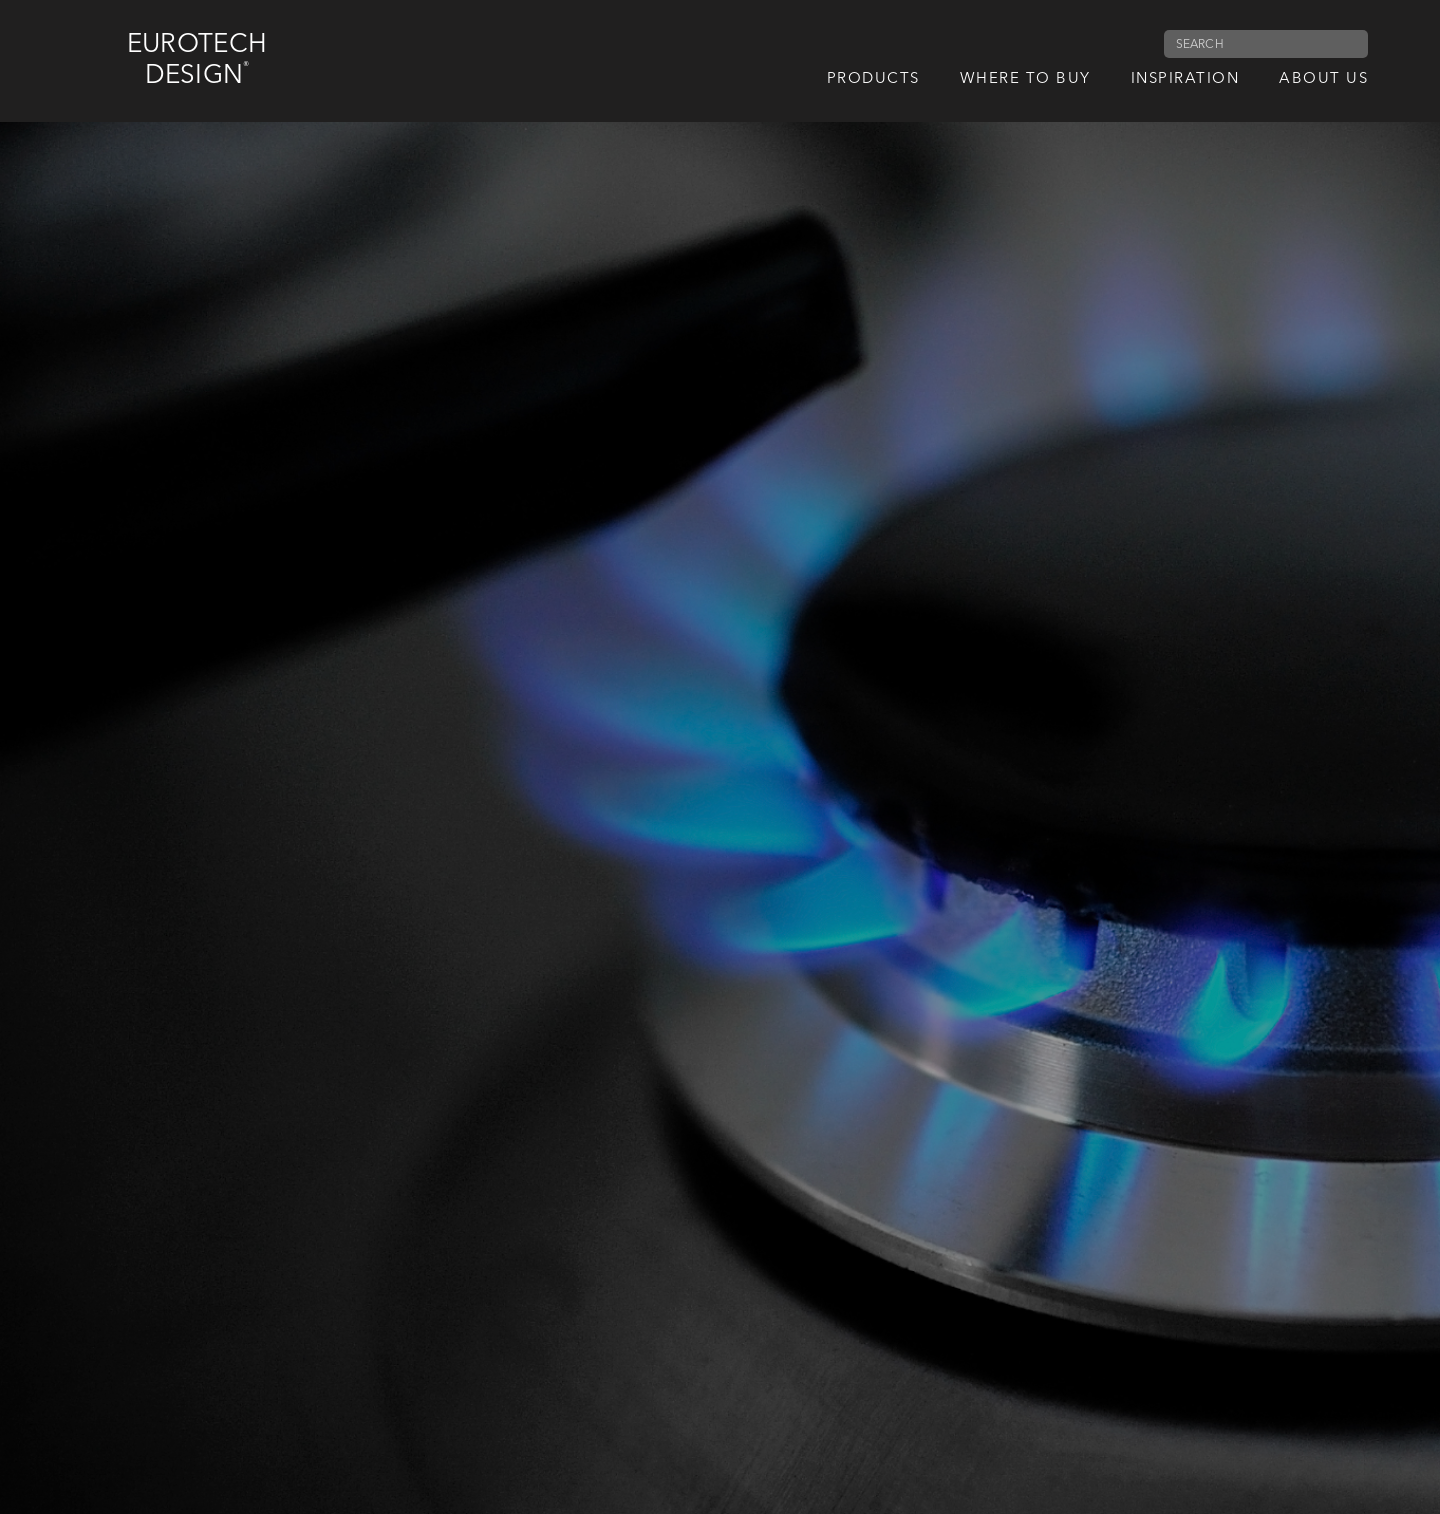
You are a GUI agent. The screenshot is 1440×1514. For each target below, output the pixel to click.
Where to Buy (1025, 79)
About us (1323, 79)
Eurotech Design (197, 60)
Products (873, 79)
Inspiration (1185, 79)
